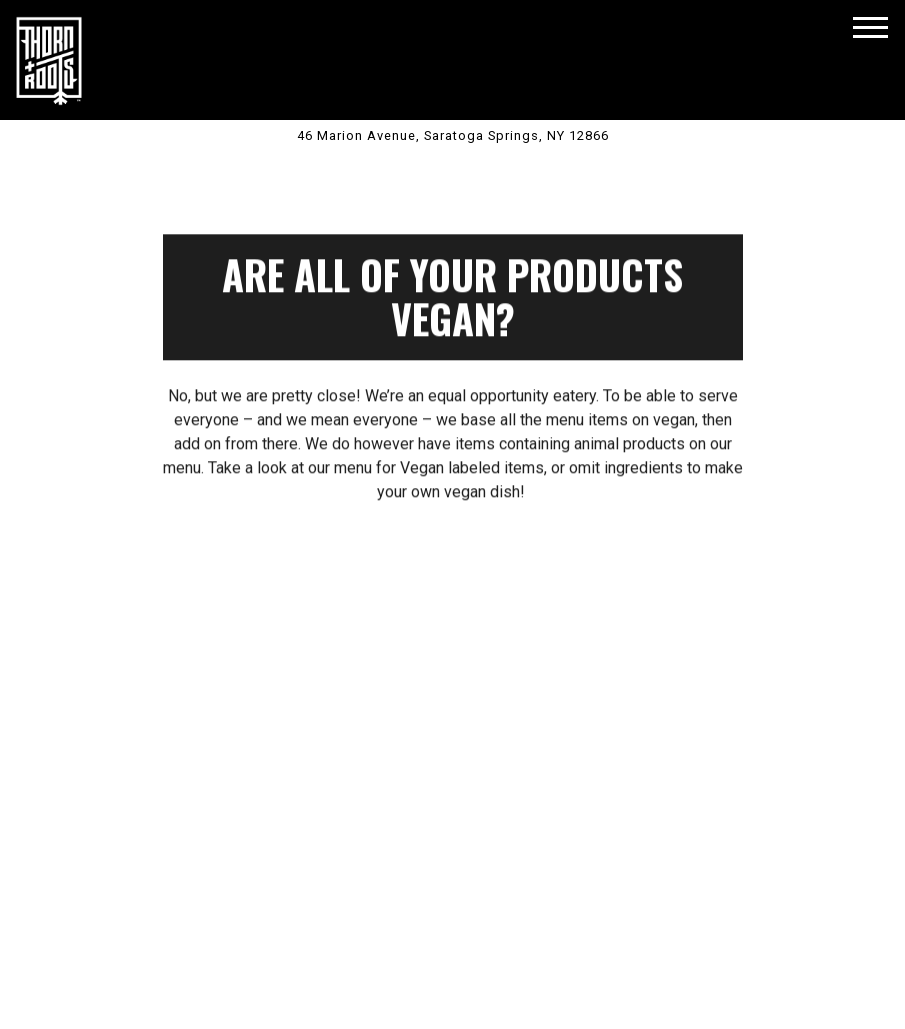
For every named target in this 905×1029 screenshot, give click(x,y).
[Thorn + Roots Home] (49, 60)
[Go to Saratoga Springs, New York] (452, 135)
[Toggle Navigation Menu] (870, 27)
